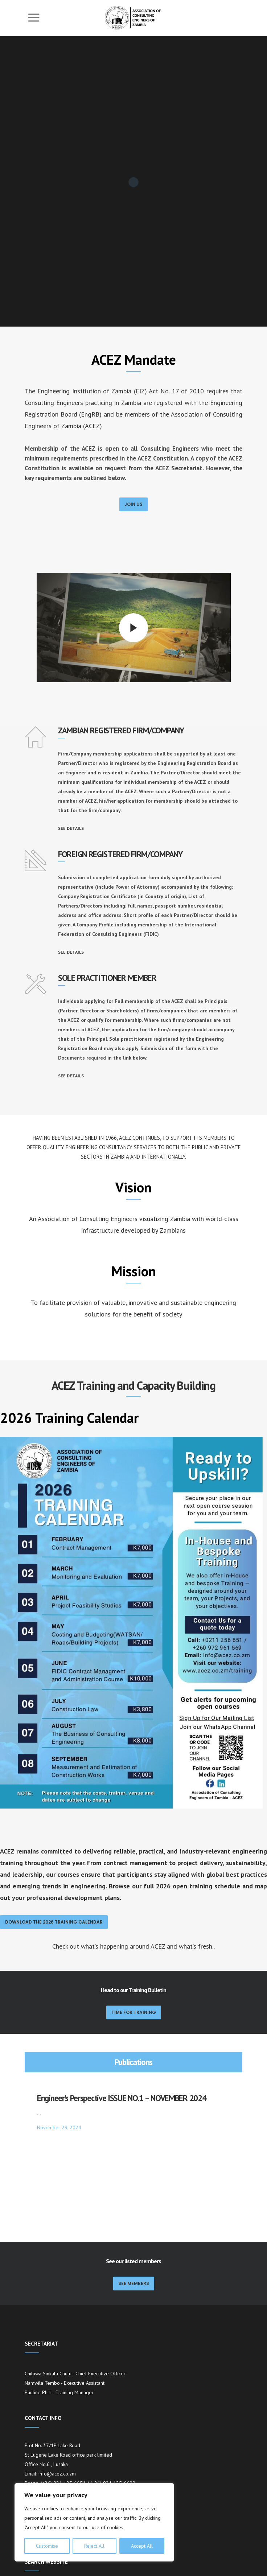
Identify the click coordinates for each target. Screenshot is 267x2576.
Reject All (94, 2546)
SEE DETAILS (71, 828)
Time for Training (133, 2012)
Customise (47, 2546)
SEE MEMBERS (133, 2208)
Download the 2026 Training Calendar (54, 1922)
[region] (94, 2522)
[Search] (236, 2552)
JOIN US (133, 504)
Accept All (142, 2546)
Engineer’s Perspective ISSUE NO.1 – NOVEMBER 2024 (121, 2098)
